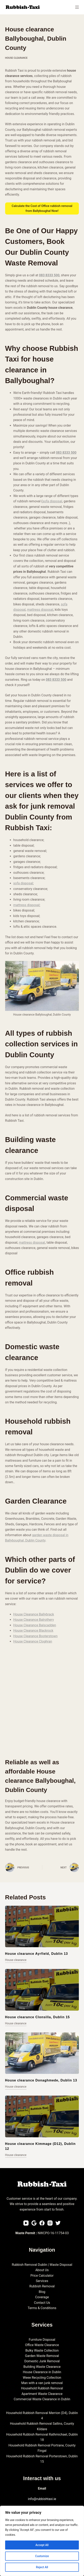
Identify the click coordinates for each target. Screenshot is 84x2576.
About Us (42, 2270)
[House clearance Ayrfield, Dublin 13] (42, 1926)
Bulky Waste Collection (42, 2350)
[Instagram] (50, 2223)
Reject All (42, 2567)
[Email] (34, 2223)
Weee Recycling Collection (42, 2378)
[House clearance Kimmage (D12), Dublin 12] (42, 2116)
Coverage (42, 2297)
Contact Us (42, 2303)
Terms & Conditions (42, 2308)
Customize (42, 2556)
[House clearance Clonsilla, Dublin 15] (42, 1989)
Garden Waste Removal (42, 2356)
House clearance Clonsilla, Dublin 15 (37, 2017)
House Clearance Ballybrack (33, 1614)
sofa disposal (52, 501)
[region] (42, 2541)
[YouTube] (26, 2223)
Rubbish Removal (42, 2286)
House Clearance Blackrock (33, 1630)
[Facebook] (42, 2223)
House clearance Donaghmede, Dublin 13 (41, 2080)
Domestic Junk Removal (42, 2361)
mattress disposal (40, 610)
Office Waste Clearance (42, 2345)
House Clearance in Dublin (42, 2372)
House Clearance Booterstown (35, 1636)
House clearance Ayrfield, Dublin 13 (36, 1953)
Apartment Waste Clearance (42, 2394)
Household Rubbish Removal (42, 2388)
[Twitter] (58, 2223)
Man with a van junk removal (42, 2383)
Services (42, 2281)
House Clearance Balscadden (34, 1625)
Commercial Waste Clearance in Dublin (42, 2399)
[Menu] (77, 7)
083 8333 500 (49, 275)
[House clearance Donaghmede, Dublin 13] (42, 2053)
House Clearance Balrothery (33, 1620)
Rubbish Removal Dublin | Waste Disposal (42, 2265)
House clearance (16, 57)
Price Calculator (42, 2276)
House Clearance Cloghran (32, 1641)
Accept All (42, 2545)
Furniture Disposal (42, 2340)
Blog (42, 2292)
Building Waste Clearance (42, 2367)
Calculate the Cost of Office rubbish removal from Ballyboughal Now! (42, 208)
